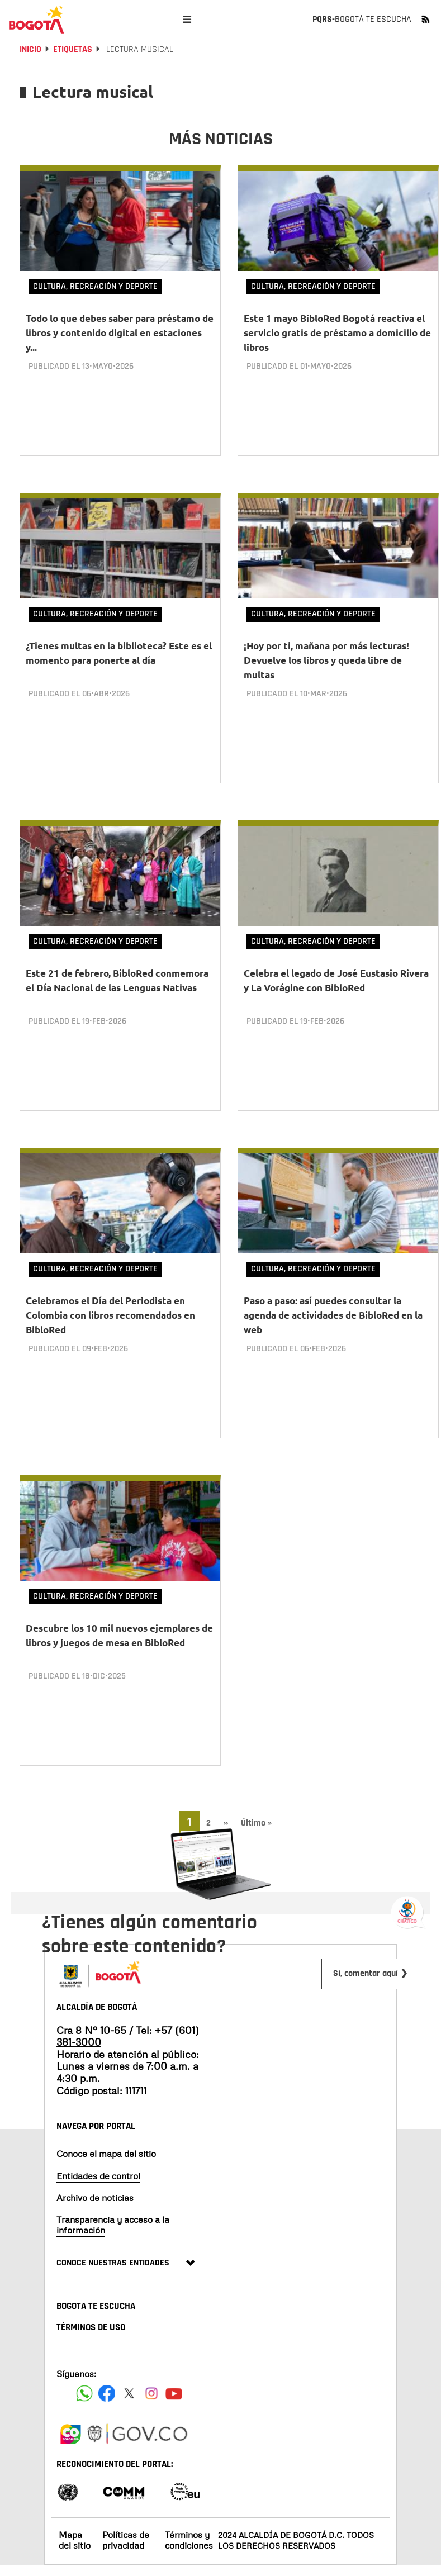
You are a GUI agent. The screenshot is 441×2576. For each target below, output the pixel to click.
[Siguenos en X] (129, 2348)
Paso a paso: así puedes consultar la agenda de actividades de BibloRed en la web (333, 1288)
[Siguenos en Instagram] (151, 2348)
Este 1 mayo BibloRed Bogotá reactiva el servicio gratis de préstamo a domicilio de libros (337, 332)
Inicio (30, 49)
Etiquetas (72, 49)
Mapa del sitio (75, 2495)
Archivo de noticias (95, 2153)
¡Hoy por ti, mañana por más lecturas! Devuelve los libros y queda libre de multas (326, 651)
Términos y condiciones (189, 2495)
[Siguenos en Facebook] (84, 2348)
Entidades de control (98, 2130)
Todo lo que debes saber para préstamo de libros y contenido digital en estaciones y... (120, 332)
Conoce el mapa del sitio (106, 2108)
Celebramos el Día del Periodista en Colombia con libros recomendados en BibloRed (110, 1288)
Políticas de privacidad (125, 2495)
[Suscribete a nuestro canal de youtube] (173, 2348)
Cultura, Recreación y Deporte (95, 286)
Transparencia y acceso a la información (112, 2180)
